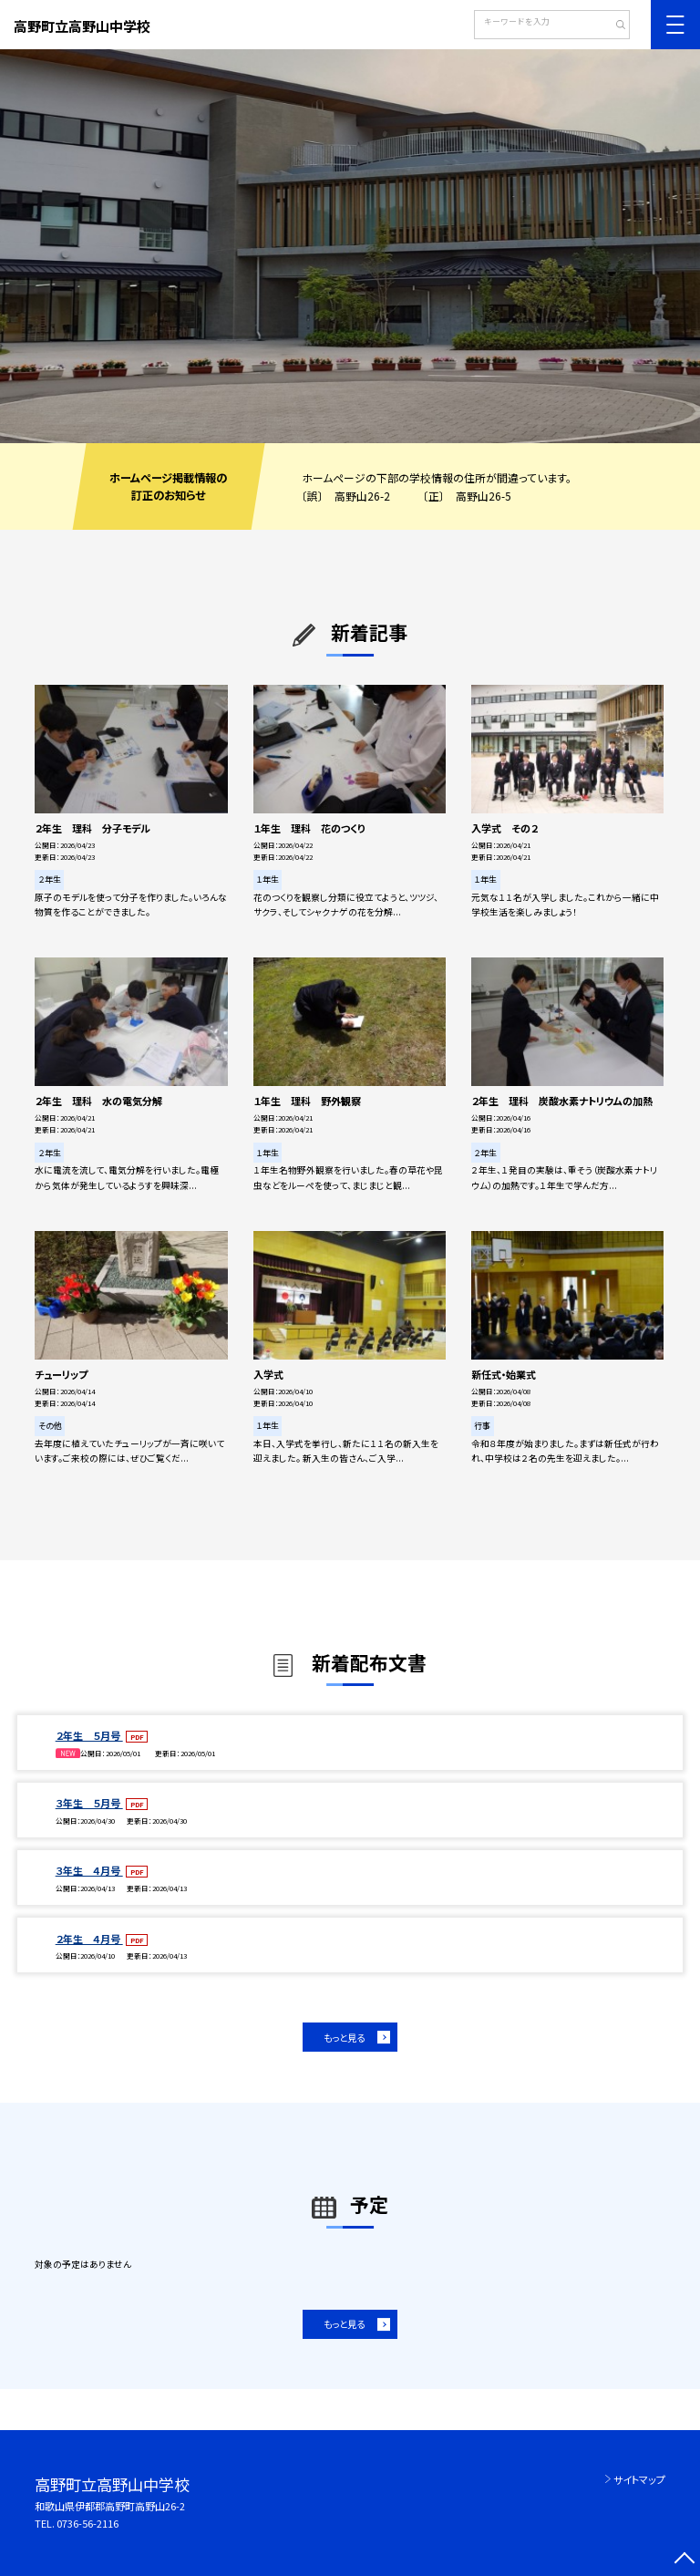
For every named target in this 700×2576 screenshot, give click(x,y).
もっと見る (344, 2037)
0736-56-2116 (87, 2523)
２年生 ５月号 (89, 1735)
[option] (350, 246)
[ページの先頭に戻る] (684, 2560)
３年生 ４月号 (89, 1870)
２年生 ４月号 (89, 1938)
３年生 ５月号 (89, 1802)
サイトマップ (639, 2479)
